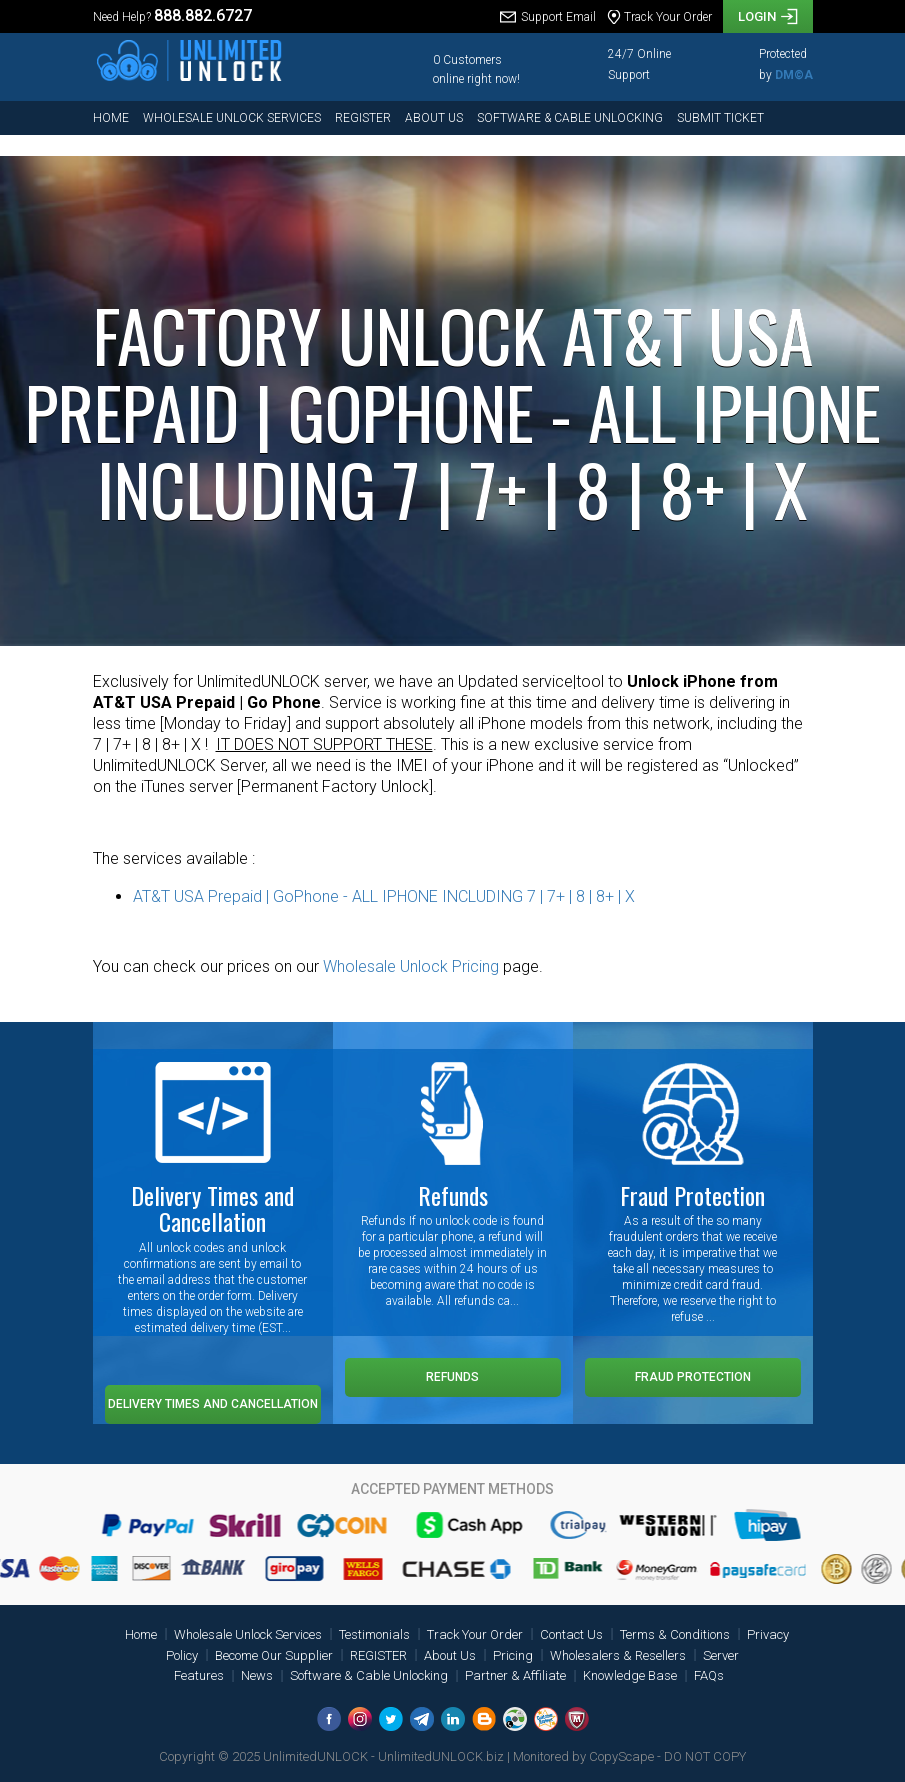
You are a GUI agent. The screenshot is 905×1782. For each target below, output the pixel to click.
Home (111, 118)
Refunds (452, 1377)
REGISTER (363, 118)
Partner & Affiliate (515, 1675)
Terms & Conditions (675, 1634)
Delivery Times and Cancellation (213, 1404)
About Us (434, 118)
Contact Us (571, 1634)
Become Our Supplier (274, 1655)
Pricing (513, 1655)
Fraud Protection (693, 1377)
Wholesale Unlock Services (232, 118)
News (257, 1675)
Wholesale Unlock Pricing (411, 966)
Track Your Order (475, 1634)
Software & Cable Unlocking (570, 118)
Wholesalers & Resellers (618, 1655)
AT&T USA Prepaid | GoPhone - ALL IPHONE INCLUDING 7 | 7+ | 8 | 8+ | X (384, 896)
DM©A (794, 75)
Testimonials (374, 1634)
